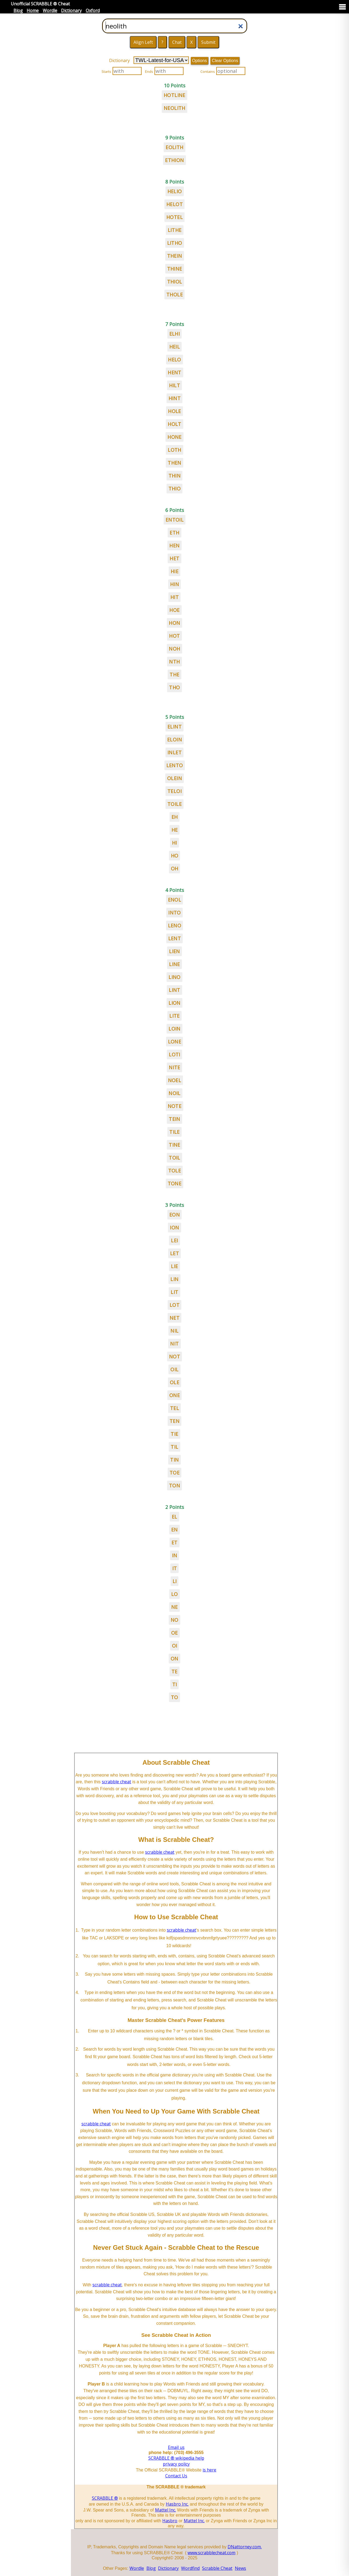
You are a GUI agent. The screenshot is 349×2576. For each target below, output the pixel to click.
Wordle (50, 10)
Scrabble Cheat (217, 2568)
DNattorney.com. (245, 2547)
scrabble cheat (116, 1782)
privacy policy (176, 2464)
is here (209, 2470)
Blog (18, 10)
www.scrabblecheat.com (211, 2553)
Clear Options (225, 60)
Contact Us (176, 2476)
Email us (176, 2447)
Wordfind (190, 2568)
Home (33, 10)
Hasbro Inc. (177, 2504)
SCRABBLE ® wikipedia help (176, 2458)
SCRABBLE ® (105, 2498)
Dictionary (71, 10)
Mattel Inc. (165, 2510)
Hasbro (169, 2521)
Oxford (93, 10)
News (240, 2568)
